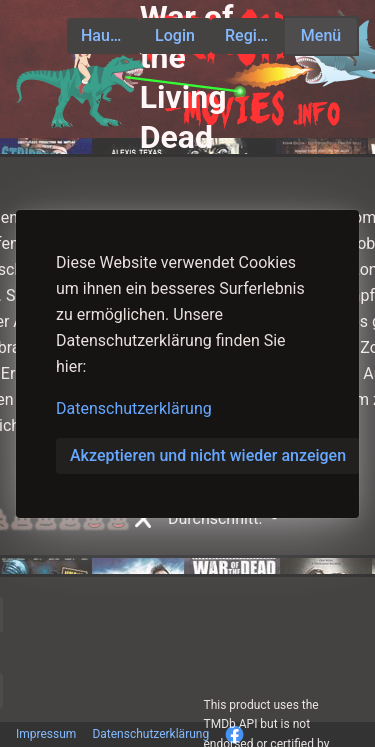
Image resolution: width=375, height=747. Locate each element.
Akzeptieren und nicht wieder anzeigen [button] (208, 455)
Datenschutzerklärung (134, 408)
